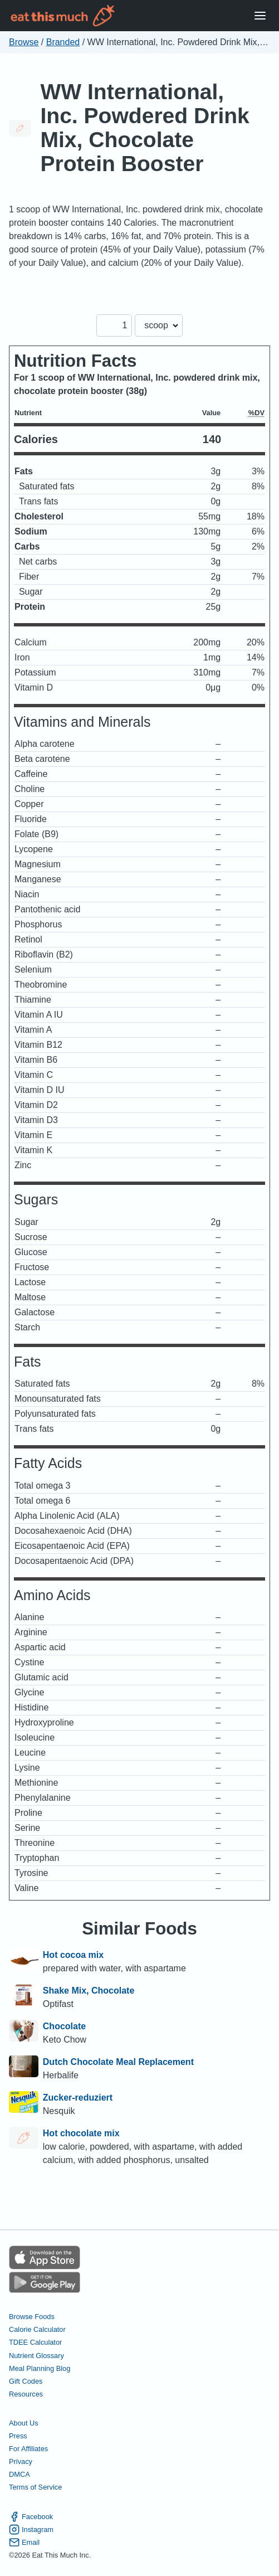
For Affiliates (28, 2448)
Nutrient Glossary (36, 2355)
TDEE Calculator (35, 2342)
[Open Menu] (260, 15)
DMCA (19, 2474)
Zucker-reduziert (77, 2097)
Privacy (20, 2461)
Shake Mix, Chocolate (89, 1990)
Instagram (31, 2529)
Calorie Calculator (37, 2329)
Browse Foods (32, 2316)
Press (18, 2436)
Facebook (31, 2516)
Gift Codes (25, 2381)
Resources (26, 2394)
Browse (23, 42)
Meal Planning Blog (39, 2368)
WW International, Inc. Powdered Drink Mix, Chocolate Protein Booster (144, 128)
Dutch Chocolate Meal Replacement (118, 2062)
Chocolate (64, 2026)
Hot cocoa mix (73, 1955)
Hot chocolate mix (81, 2133)
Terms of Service (35, 2487)
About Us (23, 2423)
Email (24, 2542)
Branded (63, 42)
